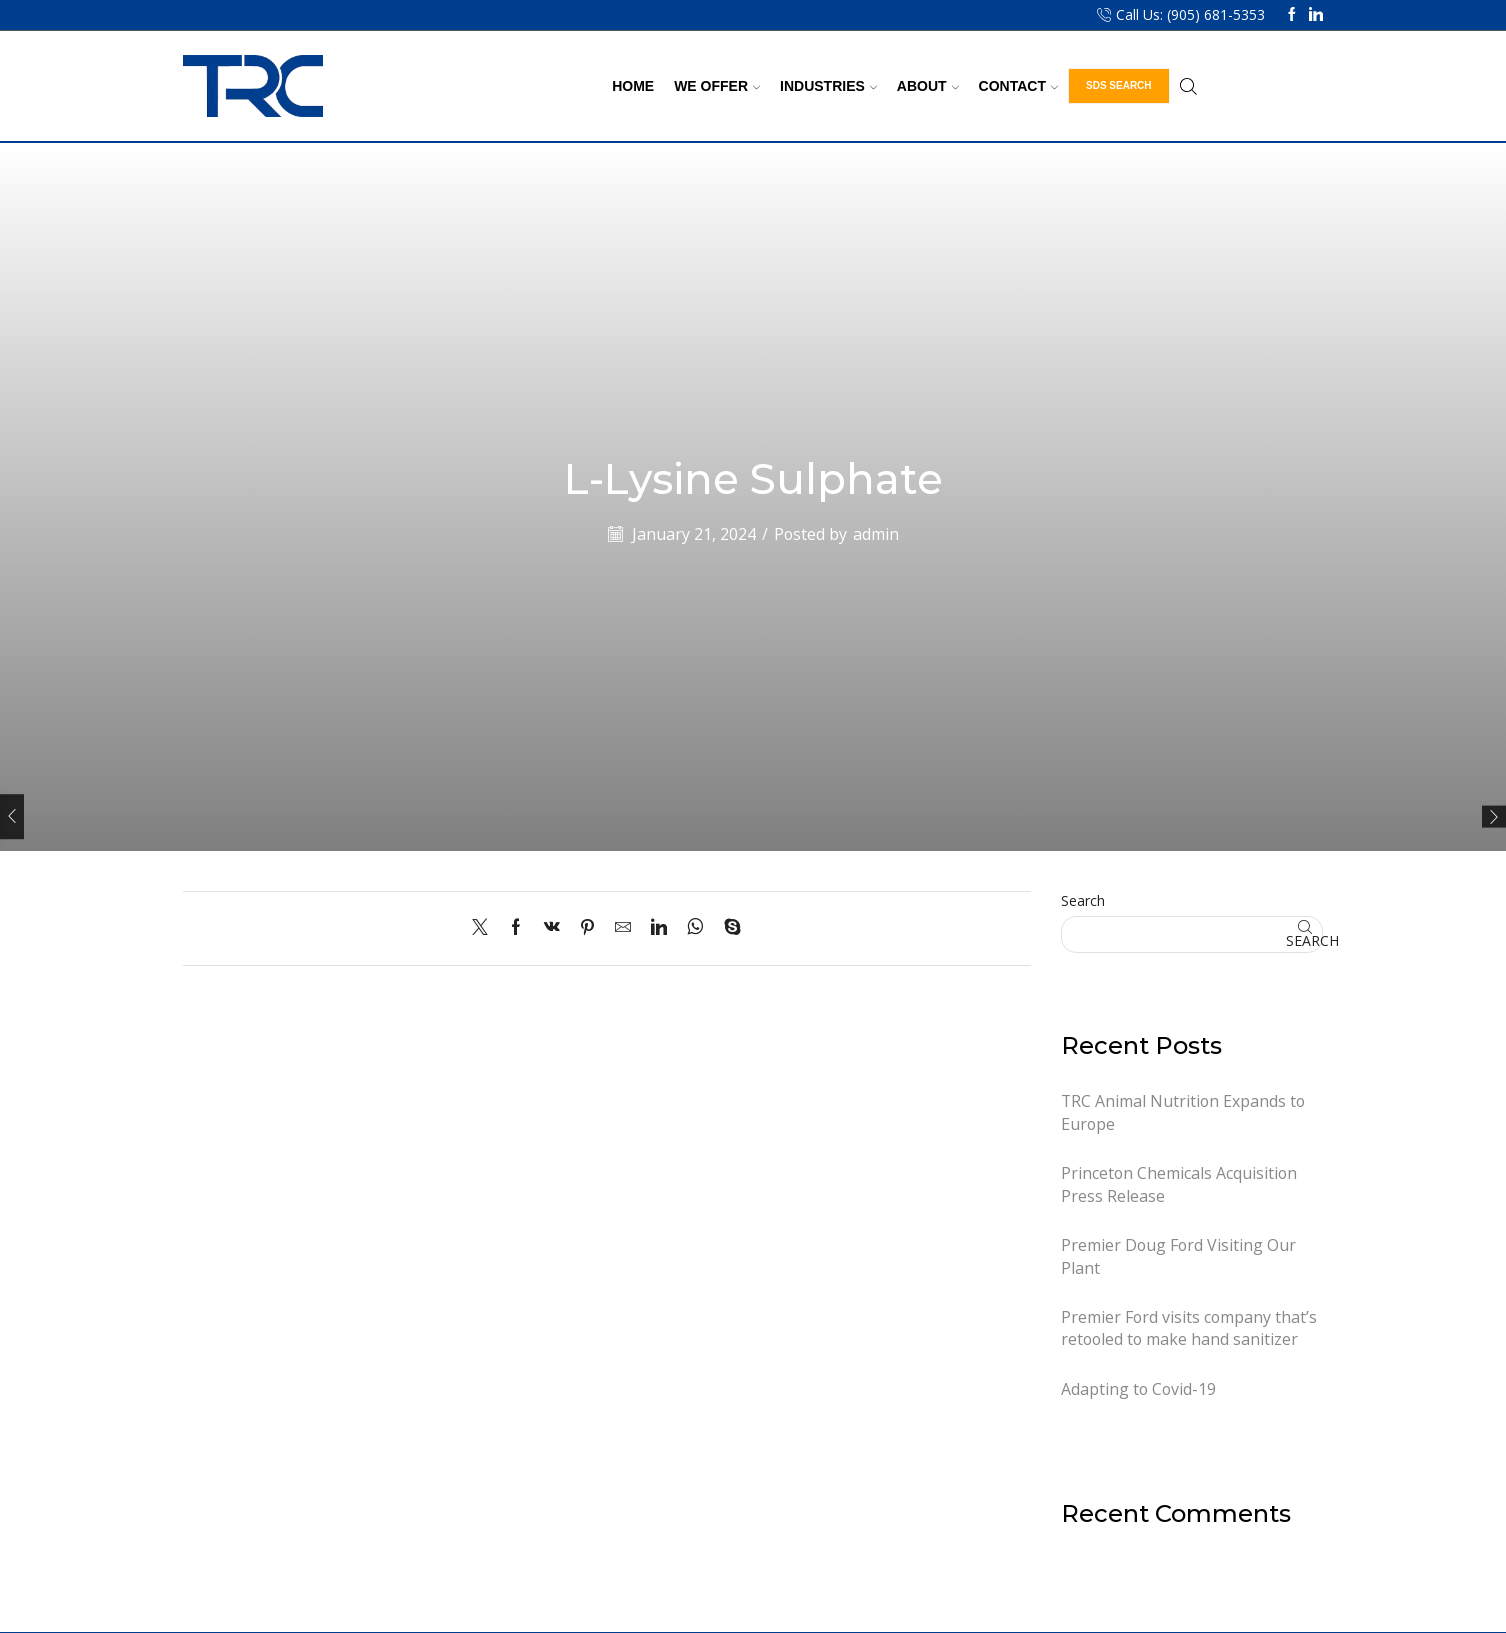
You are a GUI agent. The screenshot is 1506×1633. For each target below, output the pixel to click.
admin (876, 534)
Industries (828, 86)
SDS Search (1119, 85)
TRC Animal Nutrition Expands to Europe (1183, 1112)
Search (1083, 900)
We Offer (717, 86)
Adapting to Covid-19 (1138, 1389)
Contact (1018, 86)
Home (633, 86)
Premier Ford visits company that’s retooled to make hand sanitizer (1189, 1328)
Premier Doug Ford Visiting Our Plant (1178, 1256)
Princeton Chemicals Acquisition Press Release (1179, 1184)
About (928, 86)
